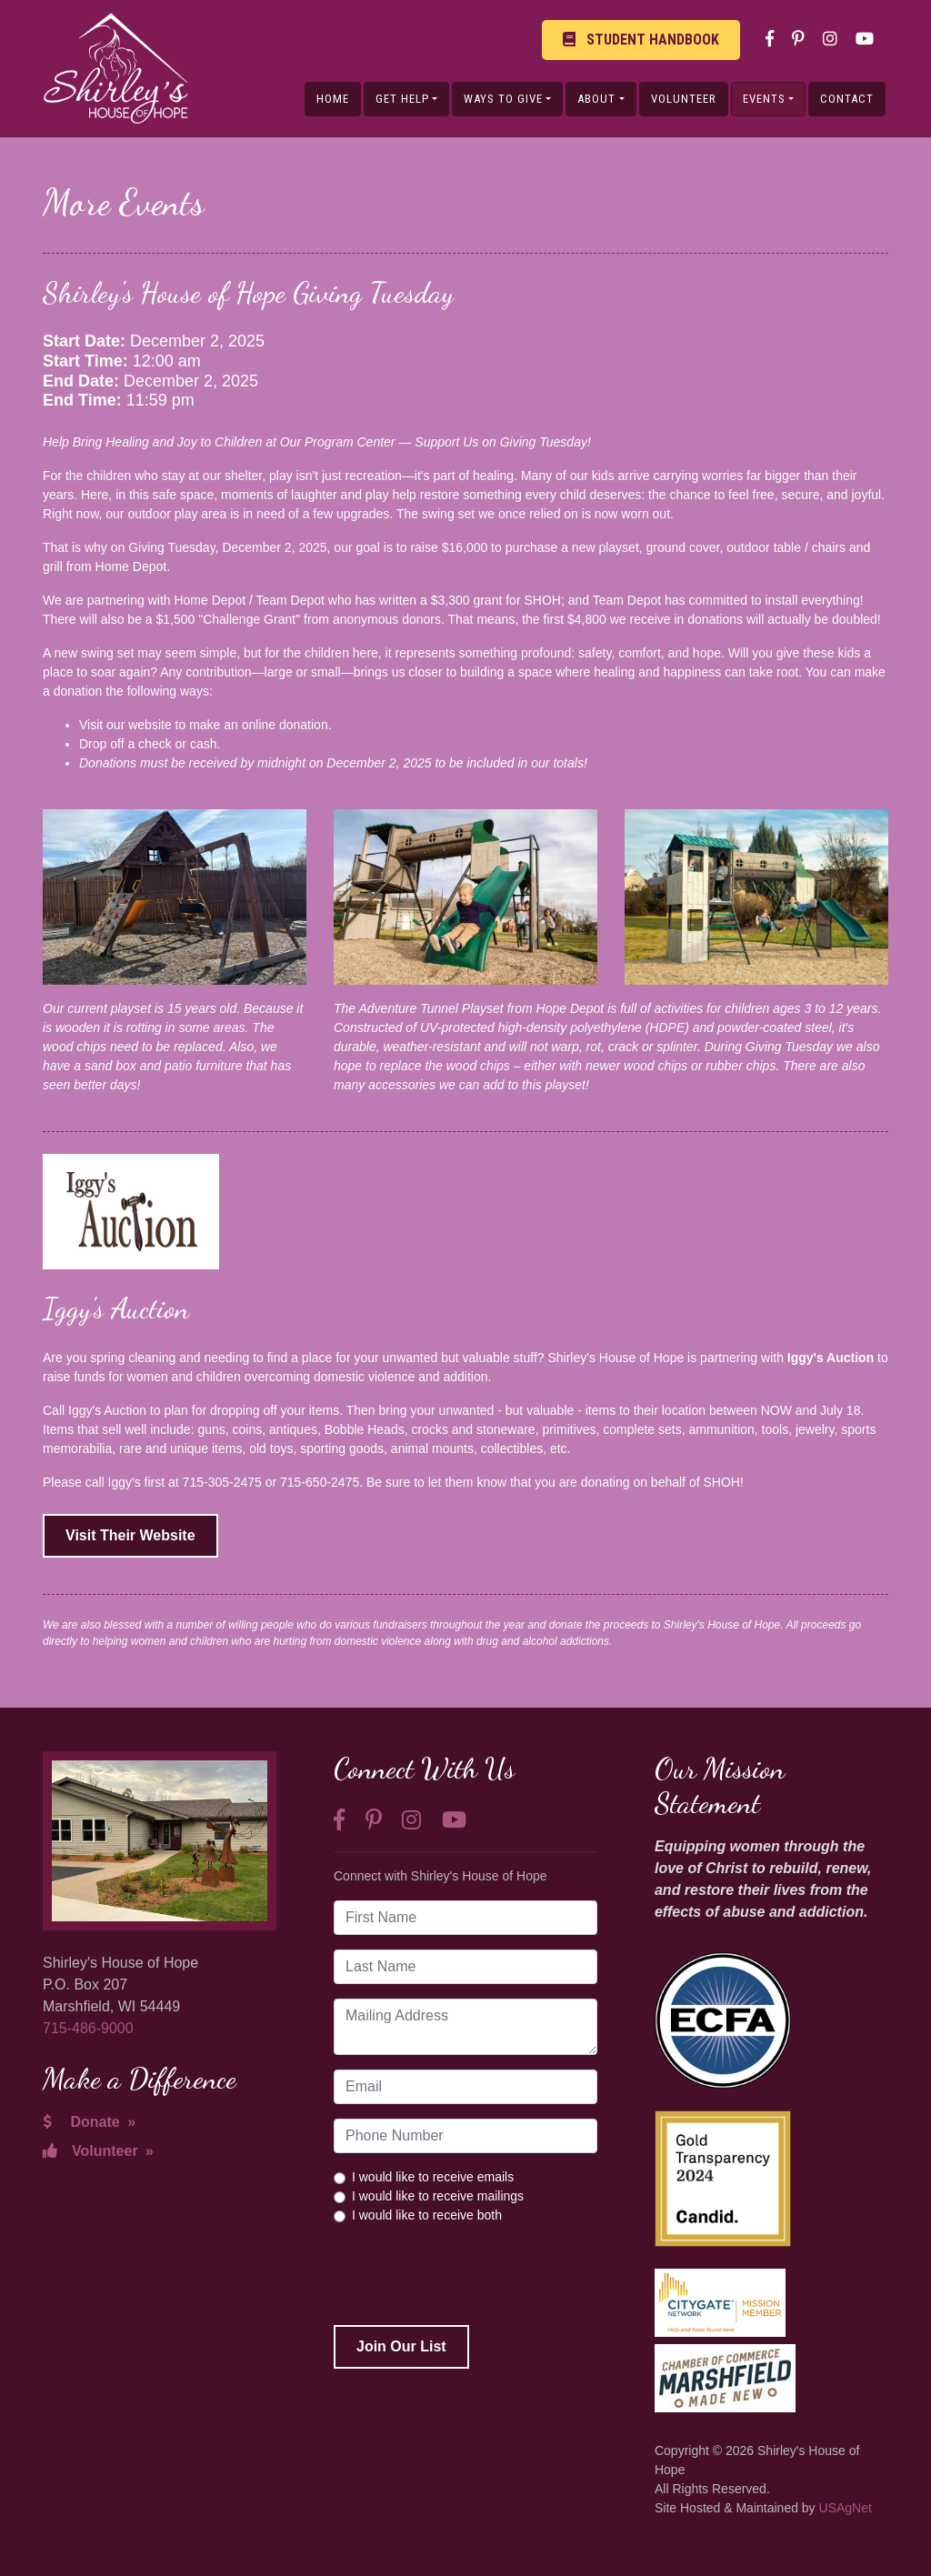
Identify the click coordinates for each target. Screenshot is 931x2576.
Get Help (402, 98)
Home (332, 98)
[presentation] (472, 2275)
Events (764, 98)
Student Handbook (641, 39)
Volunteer (683, 98)
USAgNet (845, 2508)
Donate (89, 2122)
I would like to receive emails (433, 2177)
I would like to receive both (427, 2215)
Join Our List (401, 2346)
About (596, 98)
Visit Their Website (130, 1535)
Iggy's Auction (830, 1357)
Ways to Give (503, 98)
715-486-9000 (88, 2028)
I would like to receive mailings (438, 2196)
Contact (847, 98)
